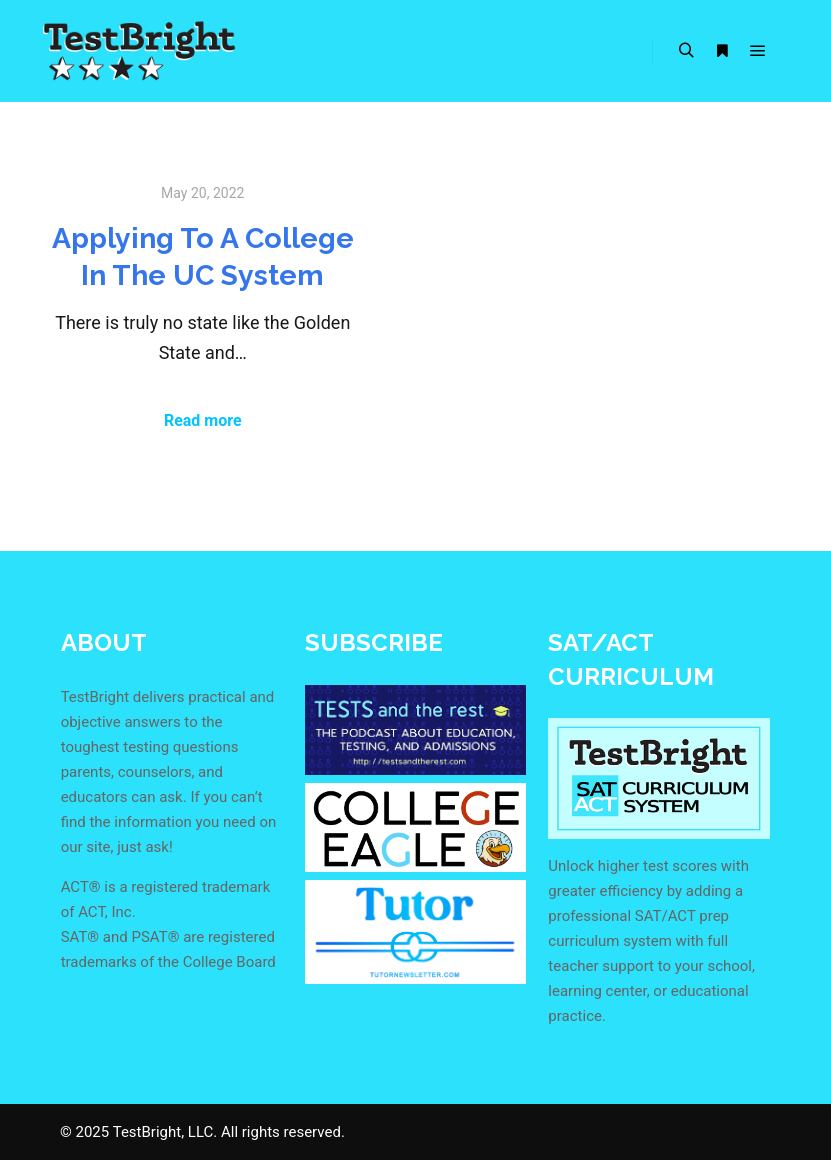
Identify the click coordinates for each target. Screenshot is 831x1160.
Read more (203, 420)
